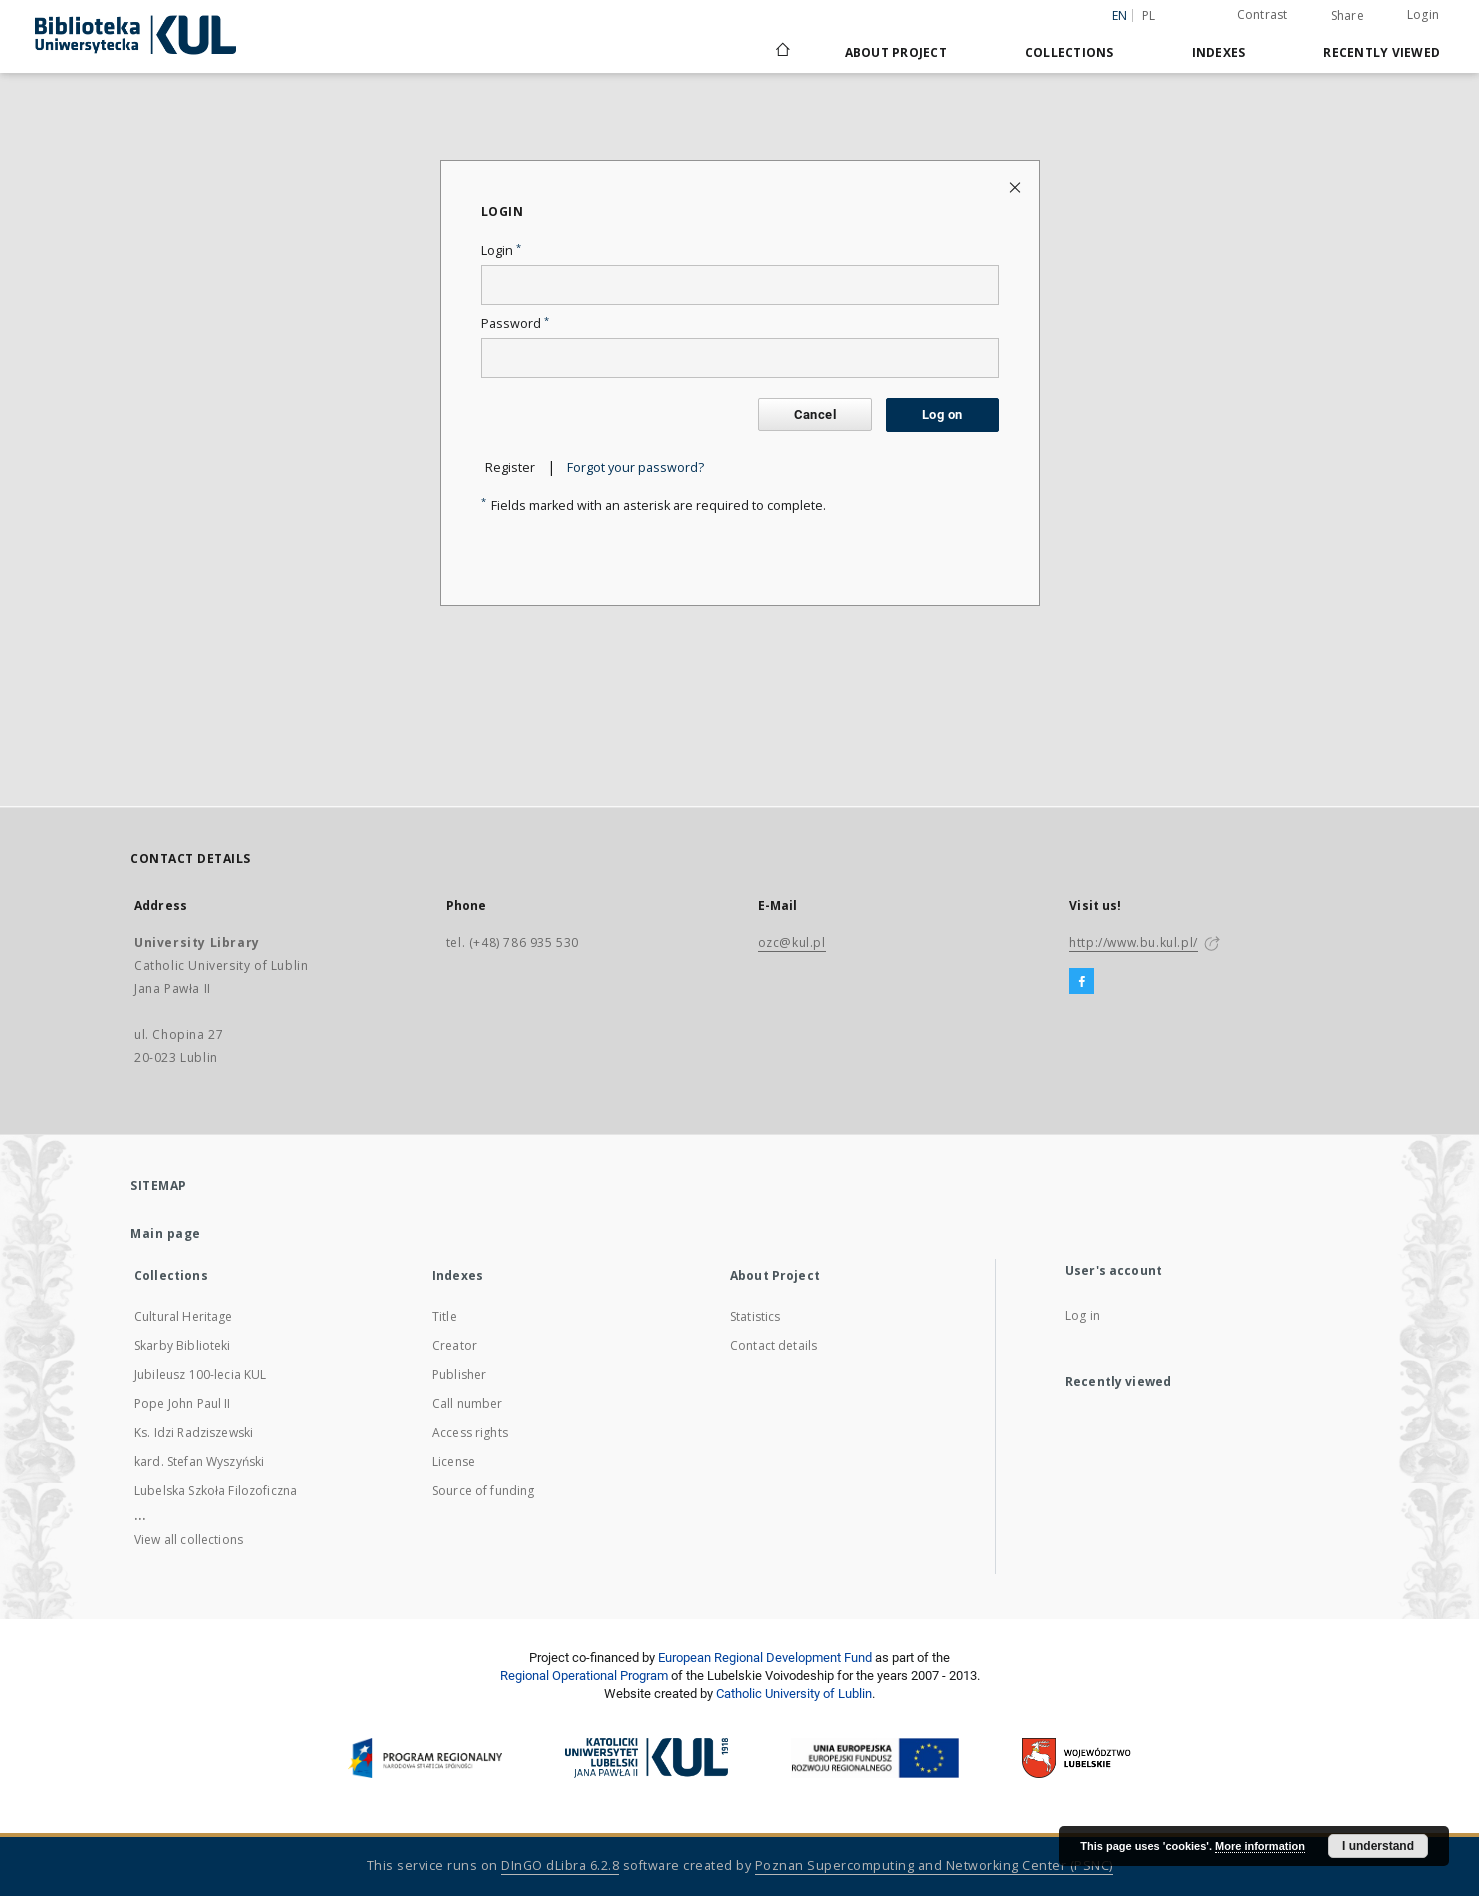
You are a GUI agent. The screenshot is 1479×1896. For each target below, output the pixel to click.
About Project (896, 52)
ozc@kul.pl (792, 942)
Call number (467, 1403)
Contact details (773, 1345)
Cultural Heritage (183, 1316)
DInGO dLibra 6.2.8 (560, 1865)
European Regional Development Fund (765, 1657)
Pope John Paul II (182, 1403)
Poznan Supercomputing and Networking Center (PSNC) (934, 1865)
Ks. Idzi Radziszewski (193, 1432)
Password (515, 323)
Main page (165, 1233)
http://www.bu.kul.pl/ (1133, 942)
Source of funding (483, 1490)
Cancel (815, 414)
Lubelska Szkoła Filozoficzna (215, 1490)
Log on (942, 414)
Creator (454, 1345)
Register (510, 467)
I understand (1378, 1846)
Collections (1069, 52)
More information (1260, 1846)
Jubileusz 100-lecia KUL (200, 1374)
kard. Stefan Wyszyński (199, 1461)
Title (444, 1316)
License (453, 1461)
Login (1423, 14)
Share (1347, 16)
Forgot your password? (635, 467)
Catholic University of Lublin (794, 1693)
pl (1149, 15)
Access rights (470, 1432)
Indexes (1219, 52)
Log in (1082, 1315)
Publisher (459, 1374)
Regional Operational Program (584, 1675)
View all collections (188, 1539)
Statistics (755, 1316)
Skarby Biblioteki (182, 1345)
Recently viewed (1381, 52)
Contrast (1262, 14)
